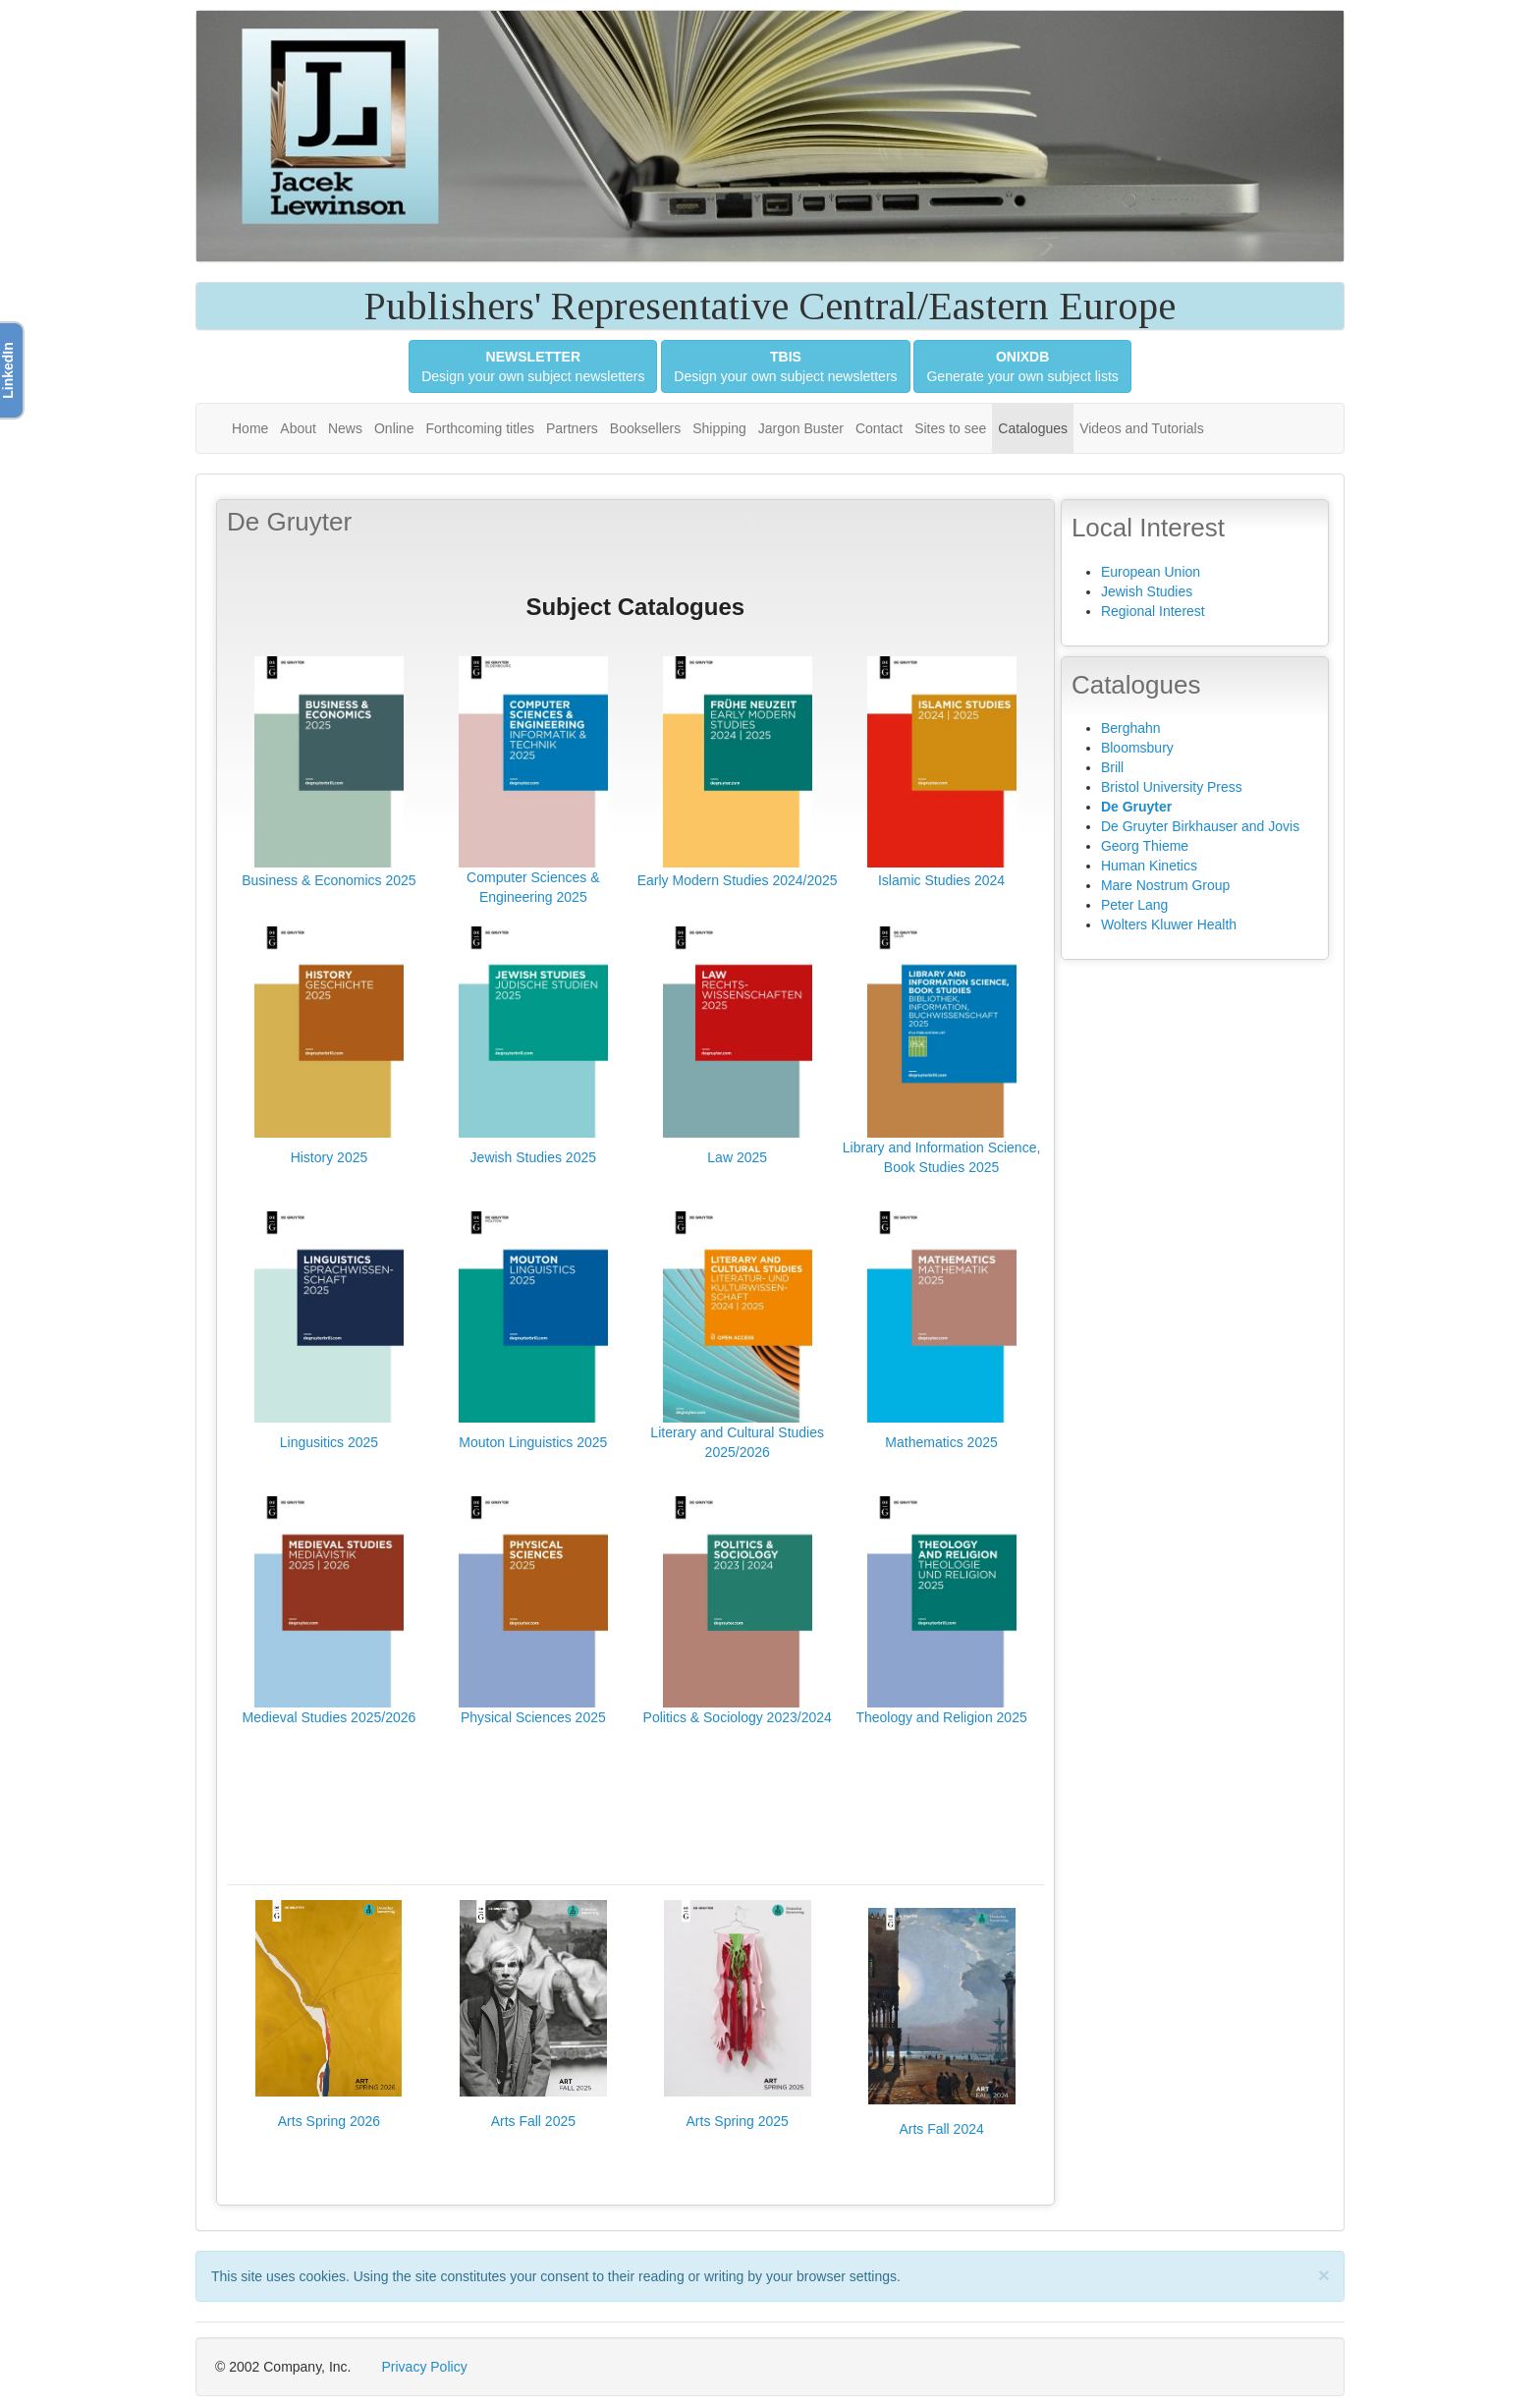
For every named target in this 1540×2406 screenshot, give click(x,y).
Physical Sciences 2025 (533, 1717)
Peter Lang (1135, 905)
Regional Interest (1153, 611)
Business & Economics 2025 (328, 880)
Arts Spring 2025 (738, 2121)
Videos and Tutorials (1141, 428)
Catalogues (1033, 428)
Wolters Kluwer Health (1169, 924)
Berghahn (1131, 728)
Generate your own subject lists (1022, 366)
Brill (1112, 767)
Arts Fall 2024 (941, 2129)
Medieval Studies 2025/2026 (329, 1717)
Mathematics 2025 (941, 1442)
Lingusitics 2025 (329, 1442)
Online (393, 428)
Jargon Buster (801, 428)
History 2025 (329, 1157)
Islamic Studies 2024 (941, 880)
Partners (572, 428)
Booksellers (645, 428)
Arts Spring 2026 (329, 2121)
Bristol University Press (1171, 787)
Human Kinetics (1149, 865)
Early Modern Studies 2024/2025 (737, 880)
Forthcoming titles (479, 428)
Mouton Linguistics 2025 (533, 1442)
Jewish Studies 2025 (533, 1157)
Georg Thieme (1144, 846)
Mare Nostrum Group (1165, 885)
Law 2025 (737, 1157)
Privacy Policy (425, 2367)
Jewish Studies (1146, 591)
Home (250, 428)
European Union (1150, 572)
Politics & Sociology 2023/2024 (737, 1717)
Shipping (719, 428)
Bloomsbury (1137, 747)
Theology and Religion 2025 (940, 1717)
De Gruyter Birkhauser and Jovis (1200, 826)
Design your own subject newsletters (532, 366)
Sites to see (950, 428)
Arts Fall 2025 (533, 2121)
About (298, 428)
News (345, 428)
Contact (879, 428)
